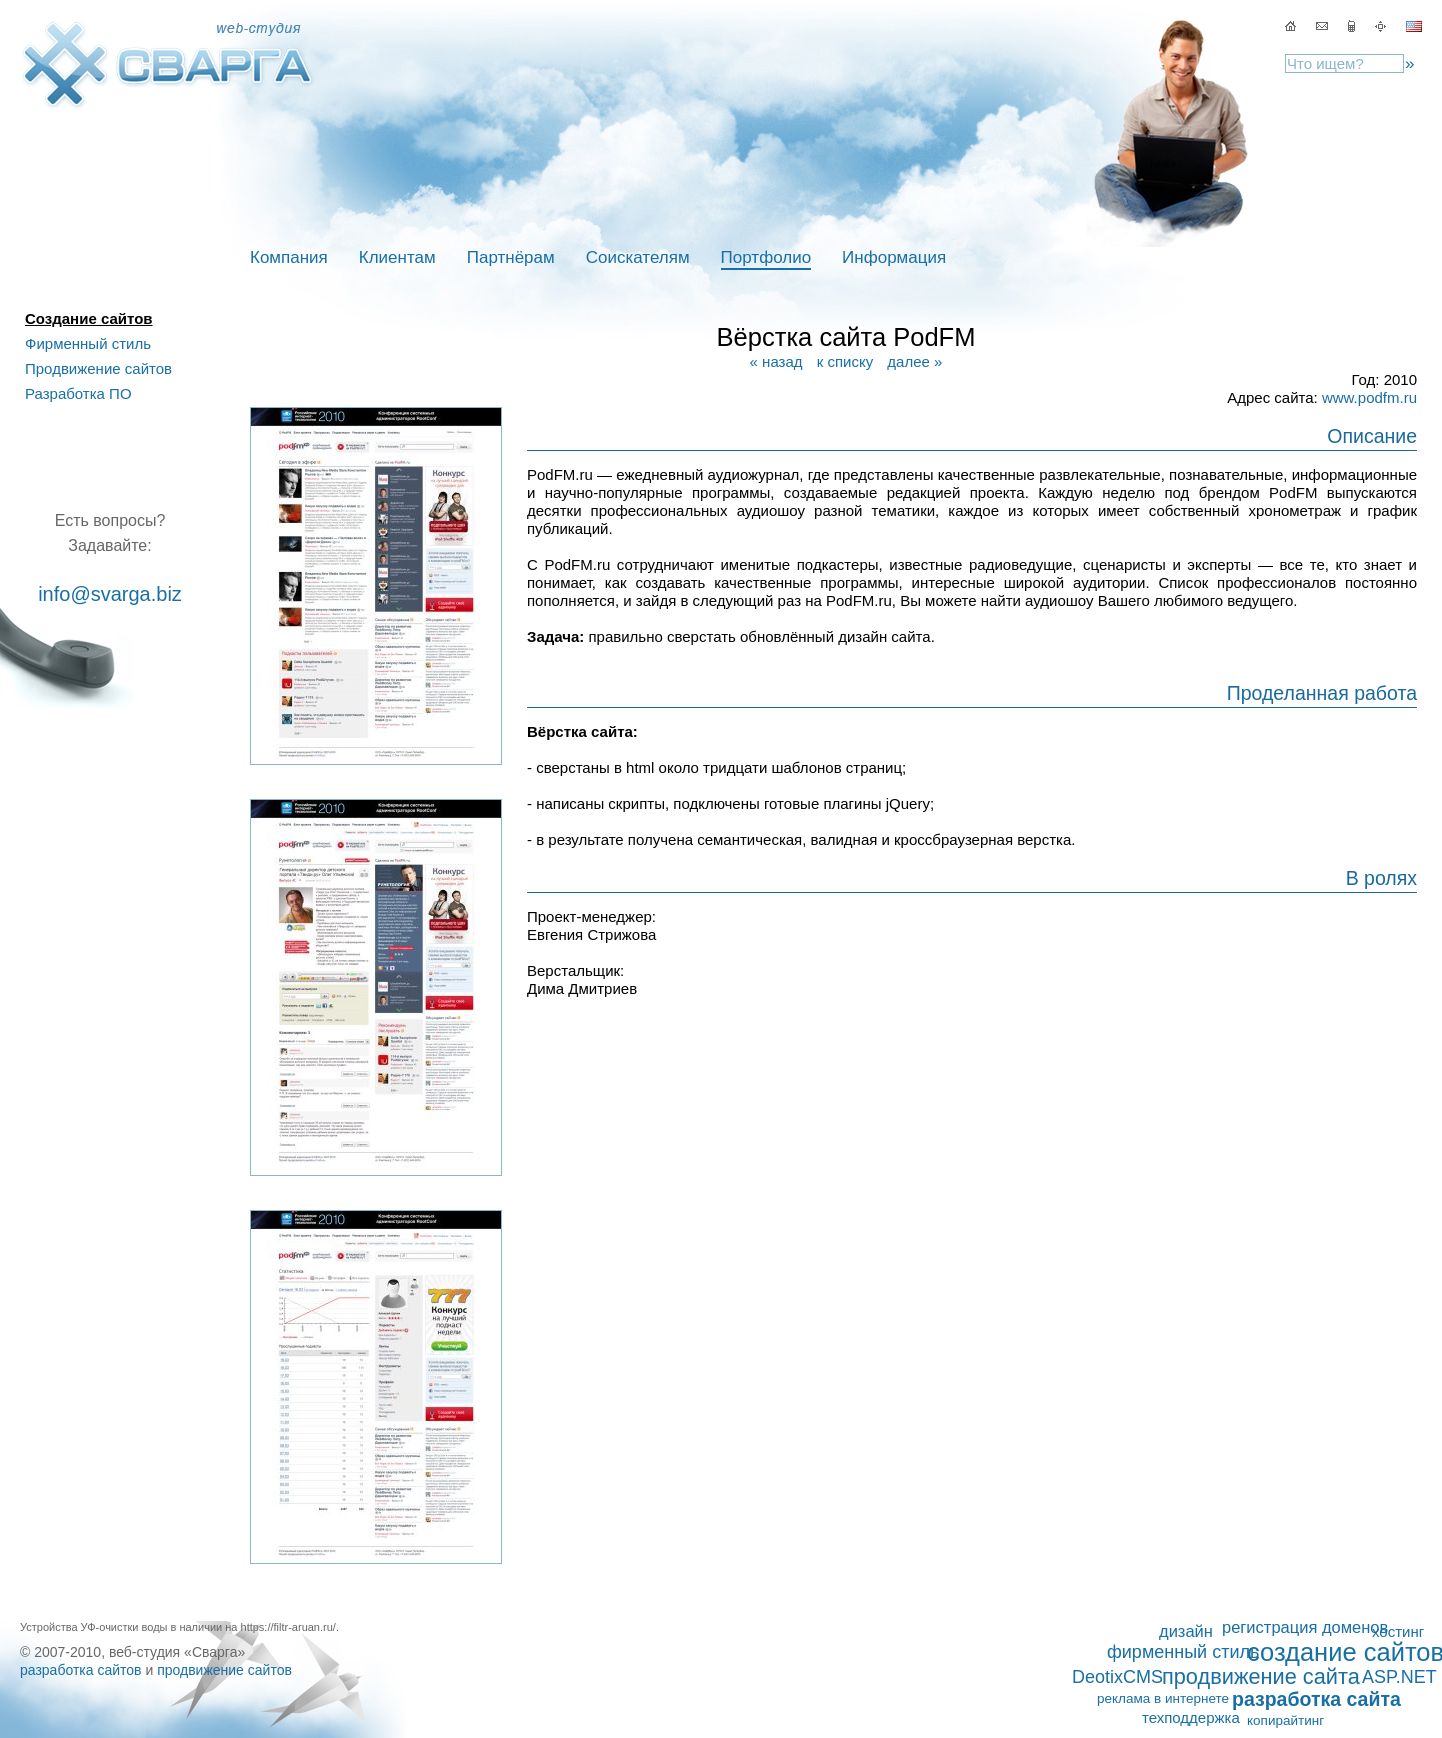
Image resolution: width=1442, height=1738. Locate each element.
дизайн (1186, 1631)
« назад (776, 361)
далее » (914, 361)
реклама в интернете (1163, 1698)
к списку (845, 361)
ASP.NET (1399, 1677)
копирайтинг (1285, 1720)
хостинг (1398, 1631)
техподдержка (1191, 1717)
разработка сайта (1316, 1699)
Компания (289, 257)
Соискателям (638, 257)
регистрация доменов (1305, 1627)
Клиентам (397, 257)
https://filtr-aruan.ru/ (288, 1627)
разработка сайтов (81, 1670)
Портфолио (766, 257)
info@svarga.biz (110, 594)
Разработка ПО (78, 393)
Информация (894, 257)
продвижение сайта (1261, 1677)
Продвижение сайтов (98, 368)
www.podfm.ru (1369, 397)
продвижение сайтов (224, 1670)
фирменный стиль (1183, 1652)
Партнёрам (511, 257)
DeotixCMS (1117, 1677)
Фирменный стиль (88, 343)
